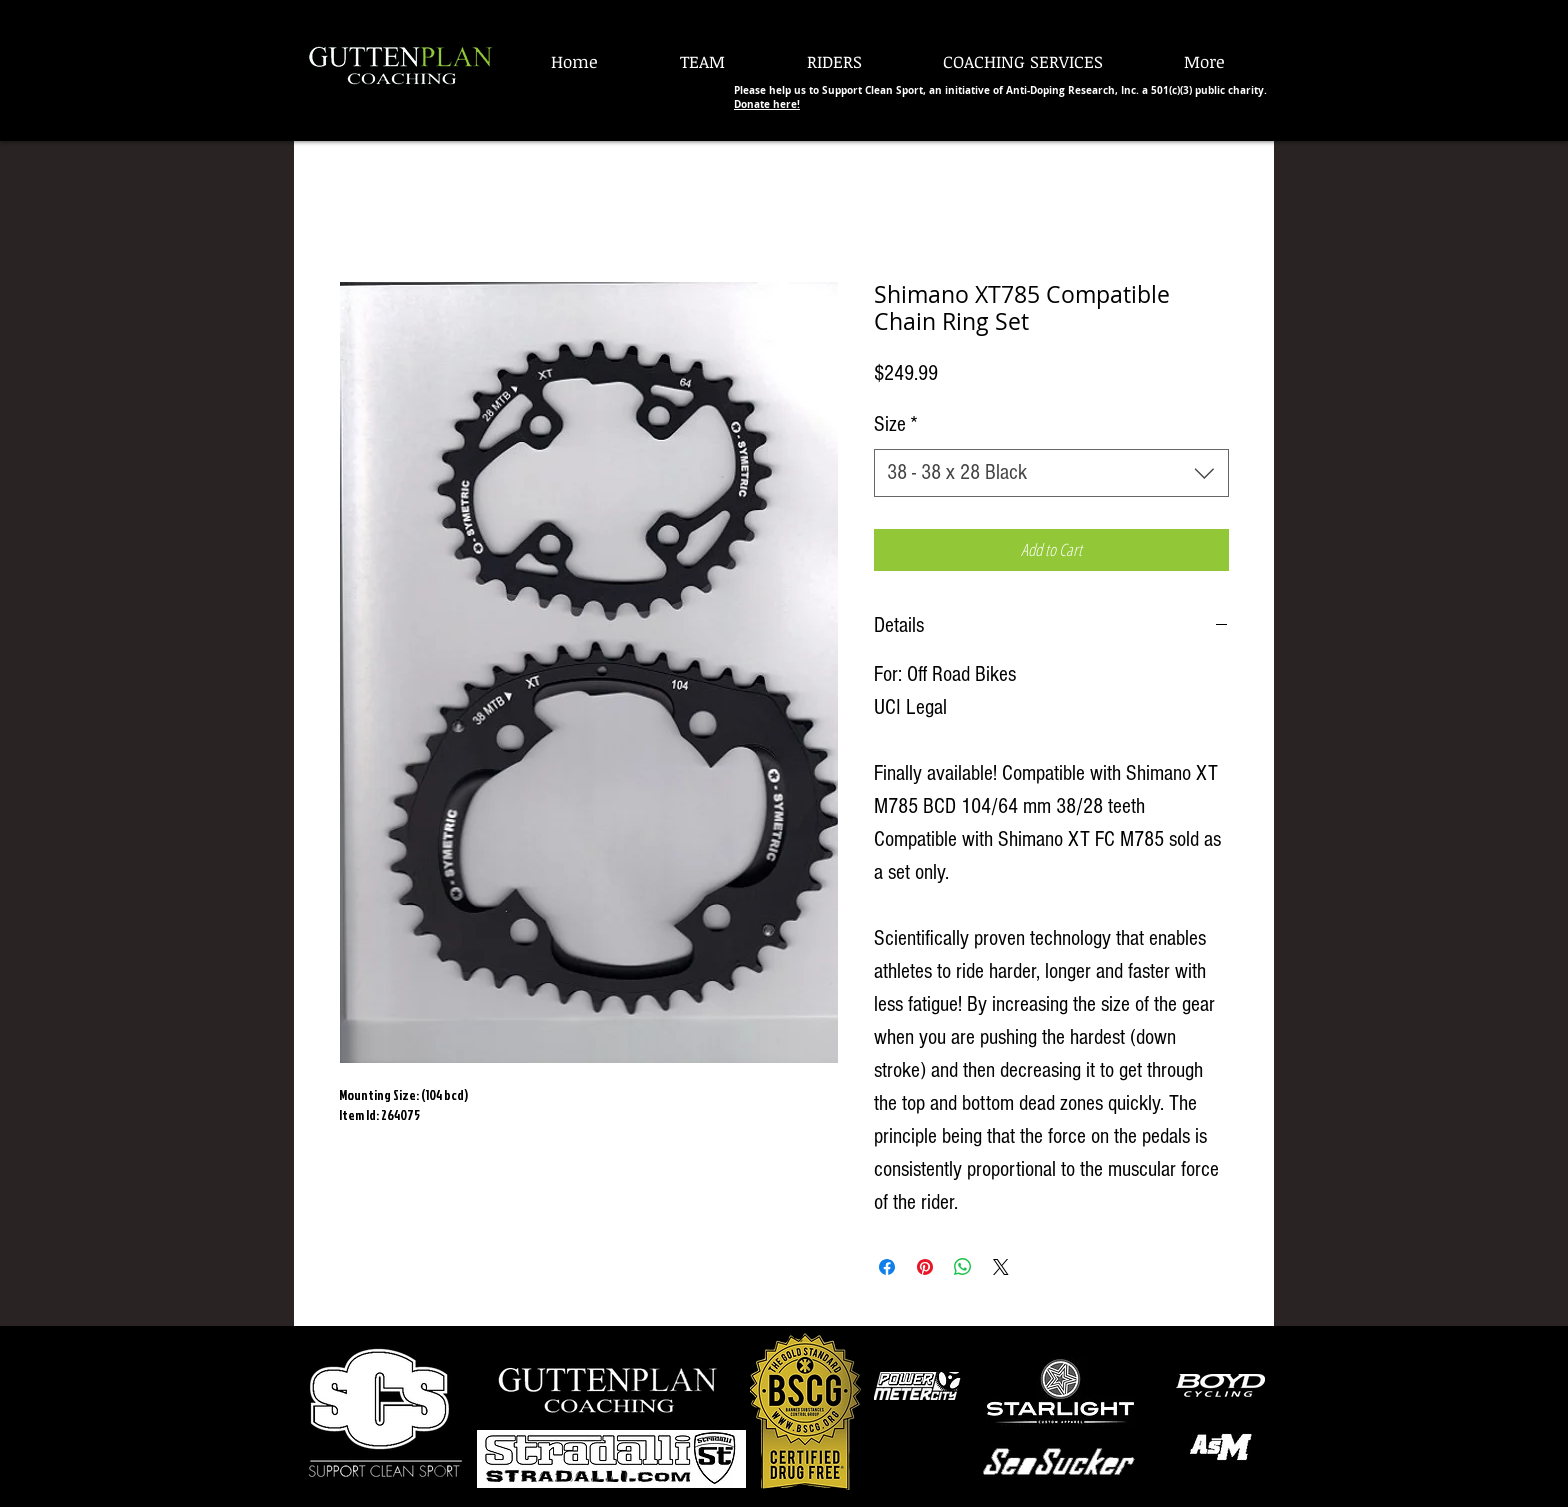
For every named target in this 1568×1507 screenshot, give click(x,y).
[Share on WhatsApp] (963, 1267)
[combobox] (1051, 473)
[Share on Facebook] (887, 1267)
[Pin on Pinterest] (925, 1267)
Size (896, 424)
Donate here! (767, 104)
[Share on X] (1001, 1267)
